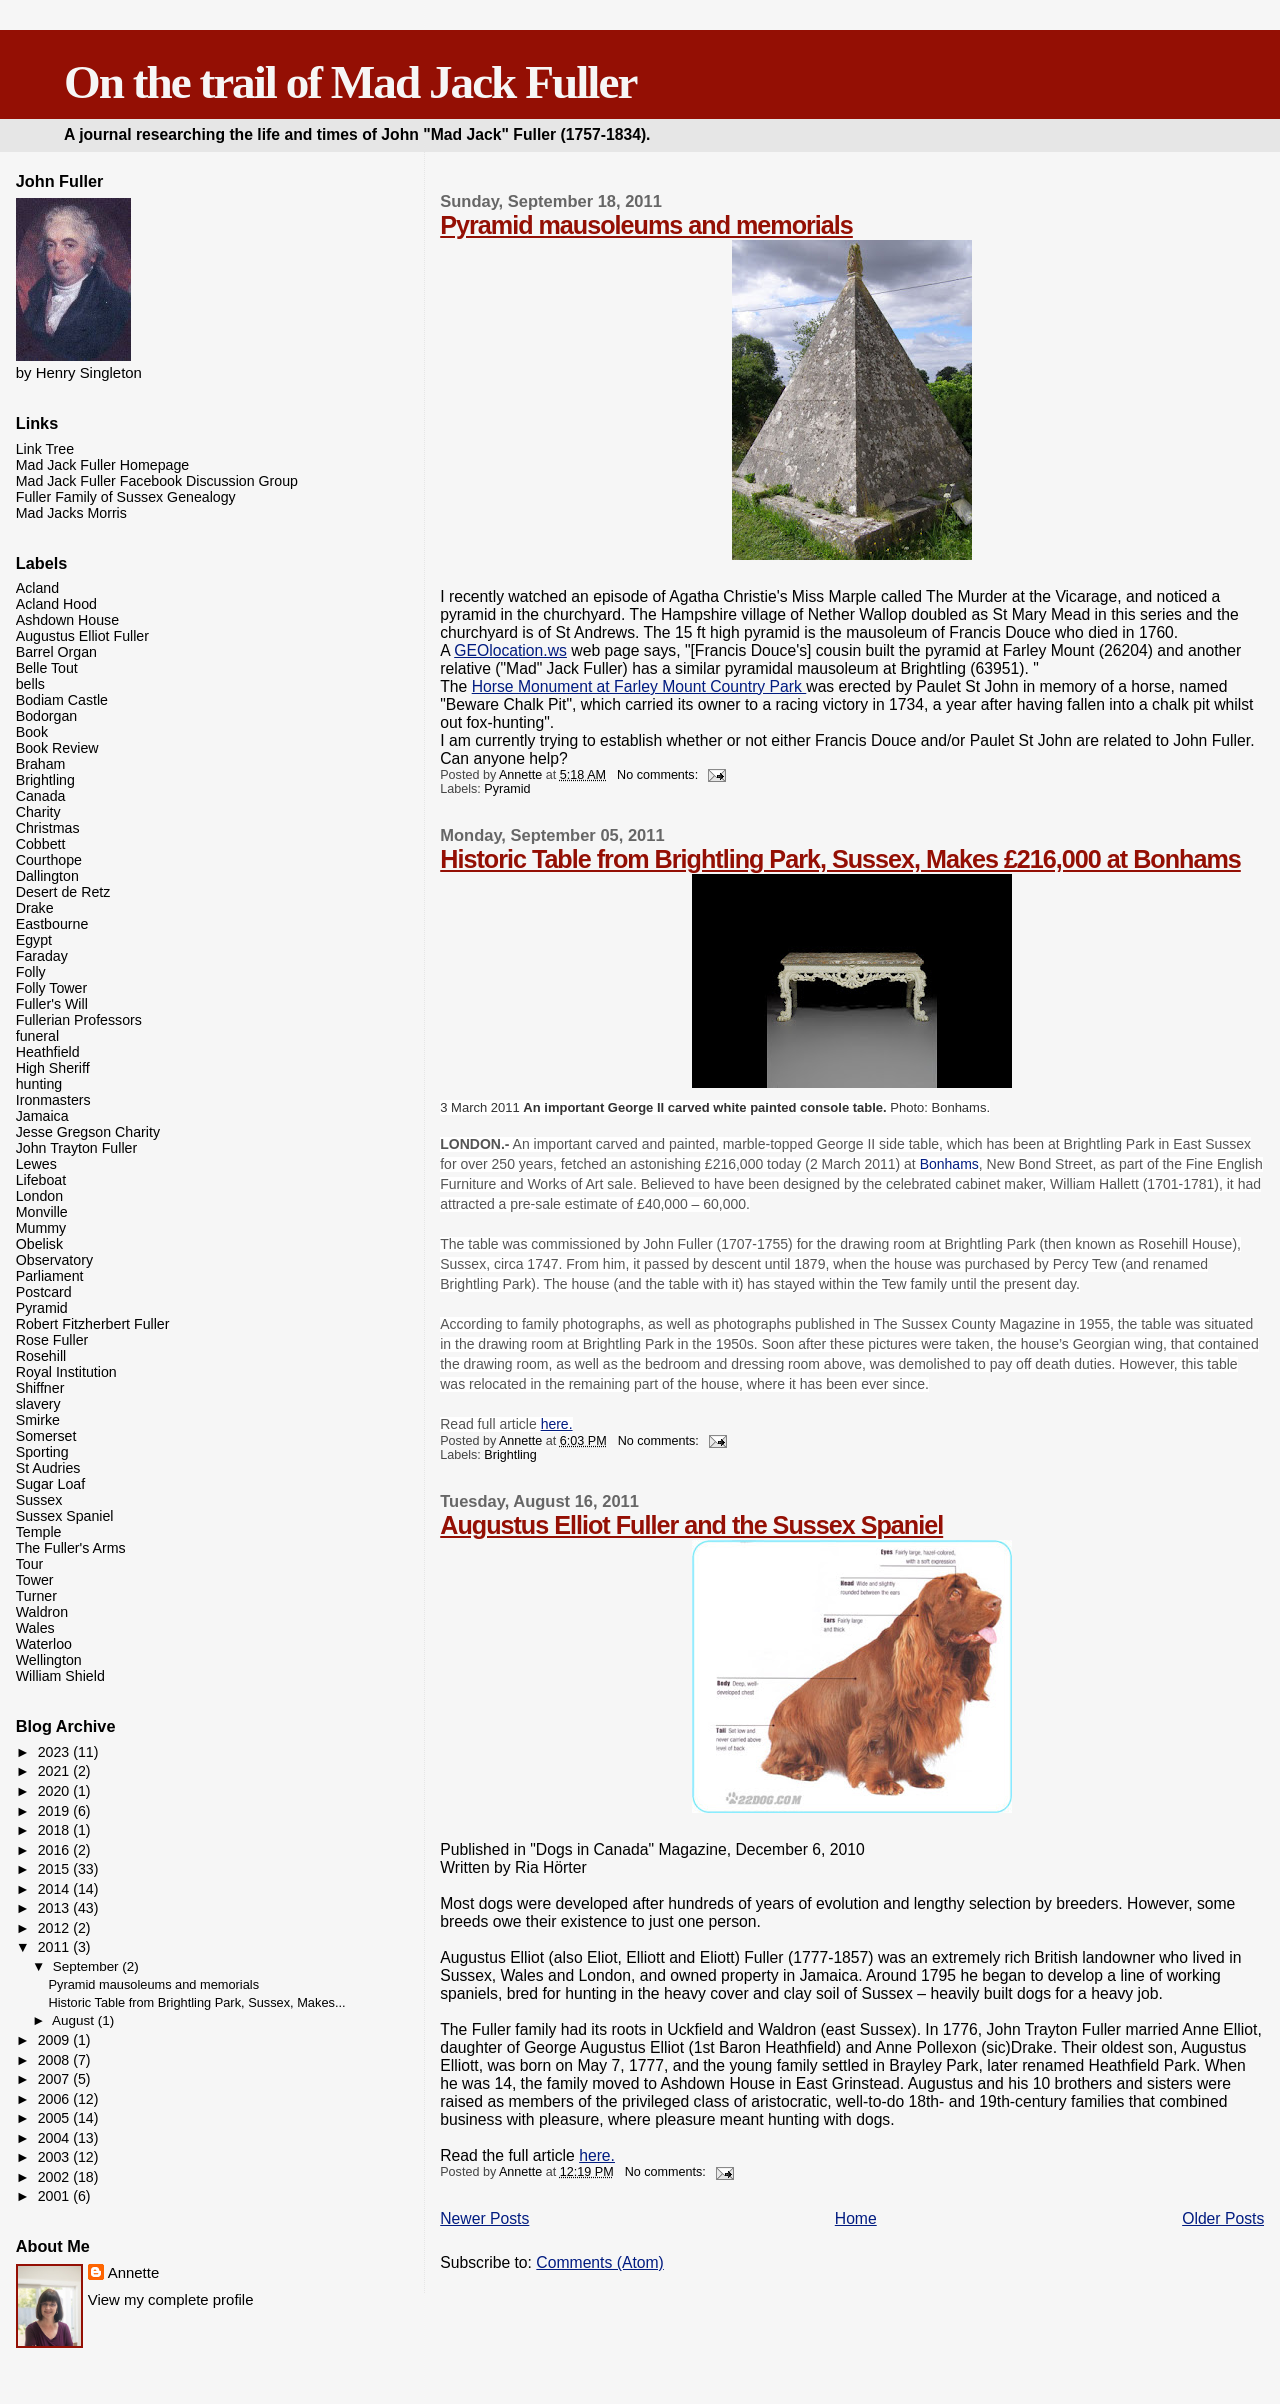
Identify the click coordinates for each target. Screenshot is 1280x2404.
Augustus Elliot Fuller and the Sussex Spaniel (691, 1525)
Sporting (42, 1452)
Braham (41, 764)
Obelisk (39, 1244)
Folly (31, 972)
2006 (56, 2099)
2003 (56, 2157)
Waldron (42, 1612)
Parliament (50, 1276)
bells (30, 684)
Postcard (44, 1292)
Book (32, 732)
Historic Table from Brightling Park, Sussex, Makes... (197, 2002)
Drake (35, 908)
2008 (56, 2060)
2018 (56, 1830)
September (88, 1966)
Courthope (49, 860)
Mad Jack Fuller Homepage (102, 465)
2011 (56, 1947)
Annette (134, 2272)
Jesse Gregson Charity (88, 1132)
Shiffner (40, 1388)
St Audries (48, 1468)
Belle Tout (47, 668)
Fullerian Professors (79, 1020)
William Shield (60, 1676)
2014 (56, 1889)
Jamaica (42, 1116)
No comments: (659, 775)
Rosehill (41, 1356)
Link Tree (45, 449)
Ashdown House (67, 620)
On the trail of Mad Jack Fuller (350, 82)
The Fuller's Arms (71, 1548)
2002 (56, 2177)
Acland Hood (56, 604)
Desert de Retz (63, 892)
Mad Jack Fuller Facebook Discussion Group (157, 481)
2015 (56, 1869)
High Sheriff (53, 1068)
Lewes (36, 1164)
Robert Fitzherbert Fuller (93, 1324)
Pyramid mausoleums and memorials (646, 225)
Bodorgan (47, 716)
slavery (38, 1404)
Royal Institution (66, 1372)
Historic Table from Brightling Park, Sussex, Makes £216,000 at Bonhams (840, 859)
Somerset (46, 1436)
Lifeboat (41, 1180)
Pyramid (507, 789)
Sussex (39, 1500)
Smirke (38, 1420)
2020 (56, 1791)
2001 (56, 2196)
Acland (37, 588)
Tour (30, 1564)
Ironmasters (53, 1100)
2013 (56, 1908)
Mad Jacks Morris (71, 513)
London (39, 1196)
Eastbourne (52, 924)
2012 (56, 1928)
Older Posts (1223, 2218)
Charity (38, 812)
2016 (56, 1850)
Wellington (49, 1660)
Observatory (54, 1260)
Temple (39, 1532)
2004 (56, 2138)
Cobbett (41, 844)
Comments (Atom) (600, 2262)
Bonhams (949, 1164)
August (75, 2020)
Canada (41, 796)
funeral (37, 1036)
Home (856, 2218)
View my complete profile (171, 2299)
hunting (39, 1084)
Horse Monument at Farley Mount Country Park (639, 686)
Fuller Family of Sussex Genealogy (126, 497)
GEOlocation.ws (510, 650)
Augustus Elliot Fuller (82, 636)
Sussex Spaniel (65, 1516)
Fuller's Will (52, 1004)
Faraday (42, 956)
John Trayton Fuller (76, 1148)
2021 (56, 1771)
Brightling (510, 1455)
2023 (56, 1752)
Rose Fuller (52, 1340)
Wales (35, 1628)
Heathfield (48, 1052)
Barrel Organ (56, 652)
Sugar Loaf (50, 1484)
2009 (56, 2040)
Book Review (57, 748)
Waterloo (44, 1644)
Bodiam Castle (62, 700)
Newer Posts (484, 2218)
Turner (36, 1596)
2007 (56, 2079)
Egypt (34, 940)
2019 (56, 1811)
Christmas (48, 828)
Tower (35, 1580)
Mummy (41, 1228)
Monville (42, 1212)
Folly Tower (52, 988)
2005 (56, 2118)
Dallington (47, 876)
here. (557, 1424)
